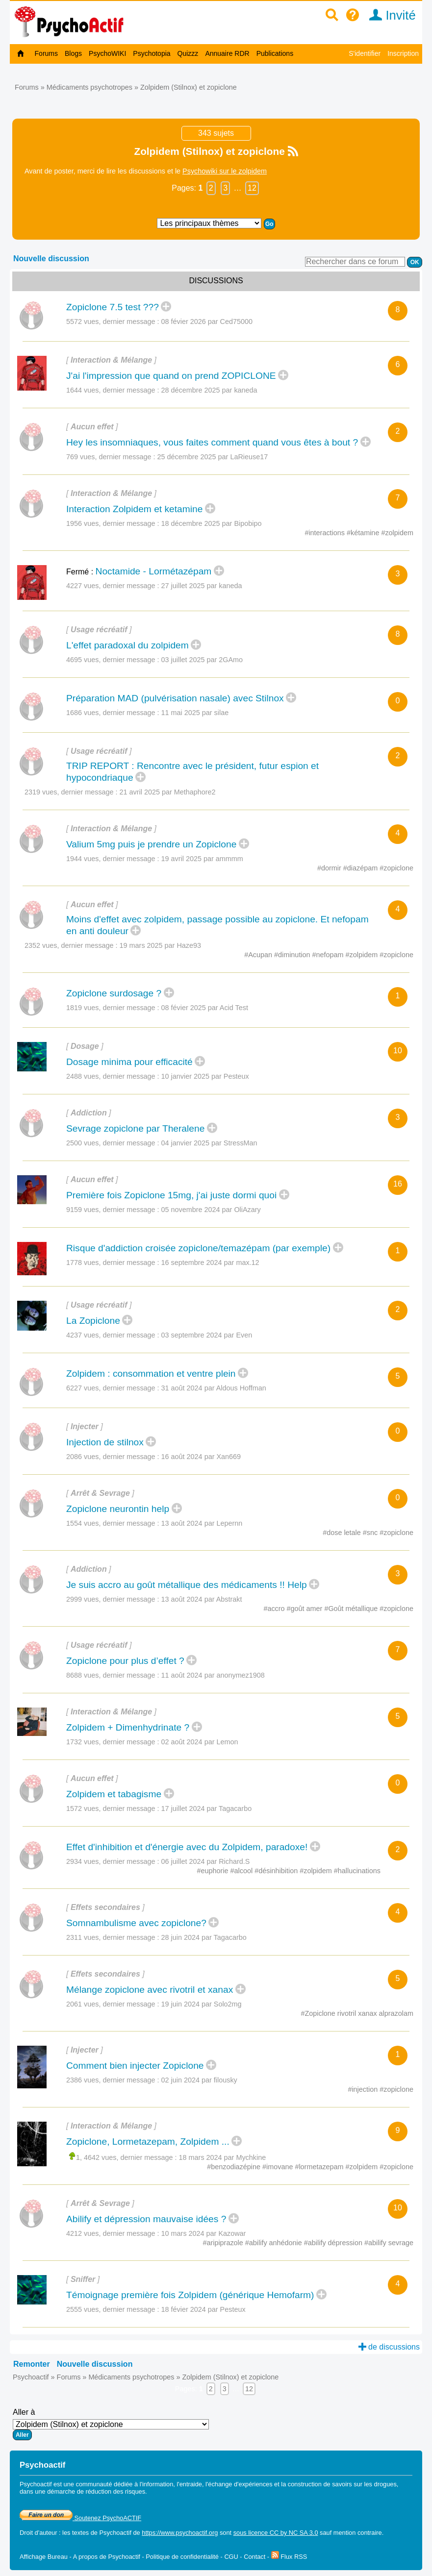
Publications (275, 53)
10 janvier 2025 (205, 1076)
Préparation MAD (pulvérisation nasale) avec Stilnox (175, 698)
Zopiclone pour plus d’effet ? (125, 1661)
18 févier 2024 (203, 2309)
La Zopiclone (93, 1320)
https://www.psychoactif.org (180, 2532)
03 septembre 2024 (207, 1335)
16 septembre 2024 (210, 1262)
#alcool (242, 1871)
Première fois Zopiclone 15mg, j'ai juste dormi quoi (171, 1195)
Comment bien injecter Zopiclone (135, 2065)
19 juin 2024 (201, 2004)
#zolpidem (397, 533)
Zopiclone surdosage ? (113, 993)
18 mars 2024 (222, 2157)
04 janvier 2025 (209, 1143)
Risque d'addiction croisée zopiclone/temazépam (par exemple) (198, 1248)
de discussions (389, 2347)
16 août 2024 (201, 1457)
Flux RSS (289, 2556)
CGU (231, 2556)
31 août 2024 (213, 1388)
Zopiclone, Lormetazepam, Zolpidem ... (147, 2141)
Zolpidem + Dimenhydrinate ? (127, 1727)
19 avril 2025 (202, 859)
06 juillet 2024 (205, 1861)
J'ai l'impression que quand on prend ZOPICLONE (171, 376)
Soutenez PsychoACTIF (80, 2518)
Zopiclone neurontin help (117, 1509)
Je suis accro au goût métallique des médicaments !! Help (186, 1585)
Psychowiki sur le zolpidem (224, 171)
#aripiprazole (224, 2243)
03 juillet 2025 (202, 660)
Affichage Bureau (44, 2556)
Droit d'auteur (38, 2532)
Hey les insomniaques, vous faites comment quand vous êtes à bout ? (212, 442)
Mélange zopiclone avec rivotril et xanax (149, 1989)
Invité (389, 15)
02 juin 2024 (199, 2080)
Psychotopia (151, 53)
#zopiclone (396, 868)
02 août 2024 (199, 1742)
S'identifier (365, 53)
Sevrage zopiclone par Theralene (135, 1128)
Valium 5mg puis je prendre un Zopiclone (151, 844)
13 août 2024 (202, 1523)
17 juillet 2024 (206, 1808)
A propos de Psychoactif (106, 2556)
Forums (46, 53)
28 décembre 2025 (209, 390)
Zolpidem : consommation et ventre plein (151, 1373)
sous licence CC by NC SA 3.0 (275, 2532)
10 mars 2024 (203, 2233)
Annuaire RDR (227, 53)
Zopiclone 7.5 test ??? (112, 307)
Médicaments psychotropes (89, 87)
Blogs (73, 53)
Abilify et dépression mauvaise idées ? (146, 2219)
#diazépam (361, 868)
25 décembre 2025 (212, 457)
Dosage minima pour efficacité (129, 1062)
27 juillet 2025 (201, 586)
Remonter (31, 2364)
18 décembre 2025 (211, 523)
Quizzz (188, 53)
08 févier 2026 (207, 321)
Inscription (403, 53)
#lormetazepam (320, 2167)
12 (252, 188)
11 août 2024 (213, 1675)
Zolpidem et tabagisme (113, 1794)
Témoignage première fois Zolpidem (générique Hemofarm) (190, 2295)
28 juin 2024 (204, 1937)
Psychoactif (31, 2377)
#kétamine (364, 533)
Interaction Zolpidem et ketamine (134, 509)
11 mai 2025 (195, 713)
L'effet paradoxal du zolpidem (127, 645)
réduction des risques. (116, 2491)
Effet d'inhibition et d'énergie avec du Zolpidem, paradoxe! (186, 1847)
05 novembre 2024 (211, 1210)
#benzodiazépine (234, 2167)
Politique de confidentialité (182, 2556)
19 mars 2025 (160, 945)
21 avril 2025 (168, 792)
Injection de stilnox (105, 1442)
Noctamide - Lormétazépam (154, 571)
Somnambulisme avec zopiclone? (136, 1923)
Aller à (111, 2424)
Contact (254, 2556)
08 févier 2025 (204, 1008)
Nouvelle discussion (51, 258)
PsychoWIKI (107, 53)
